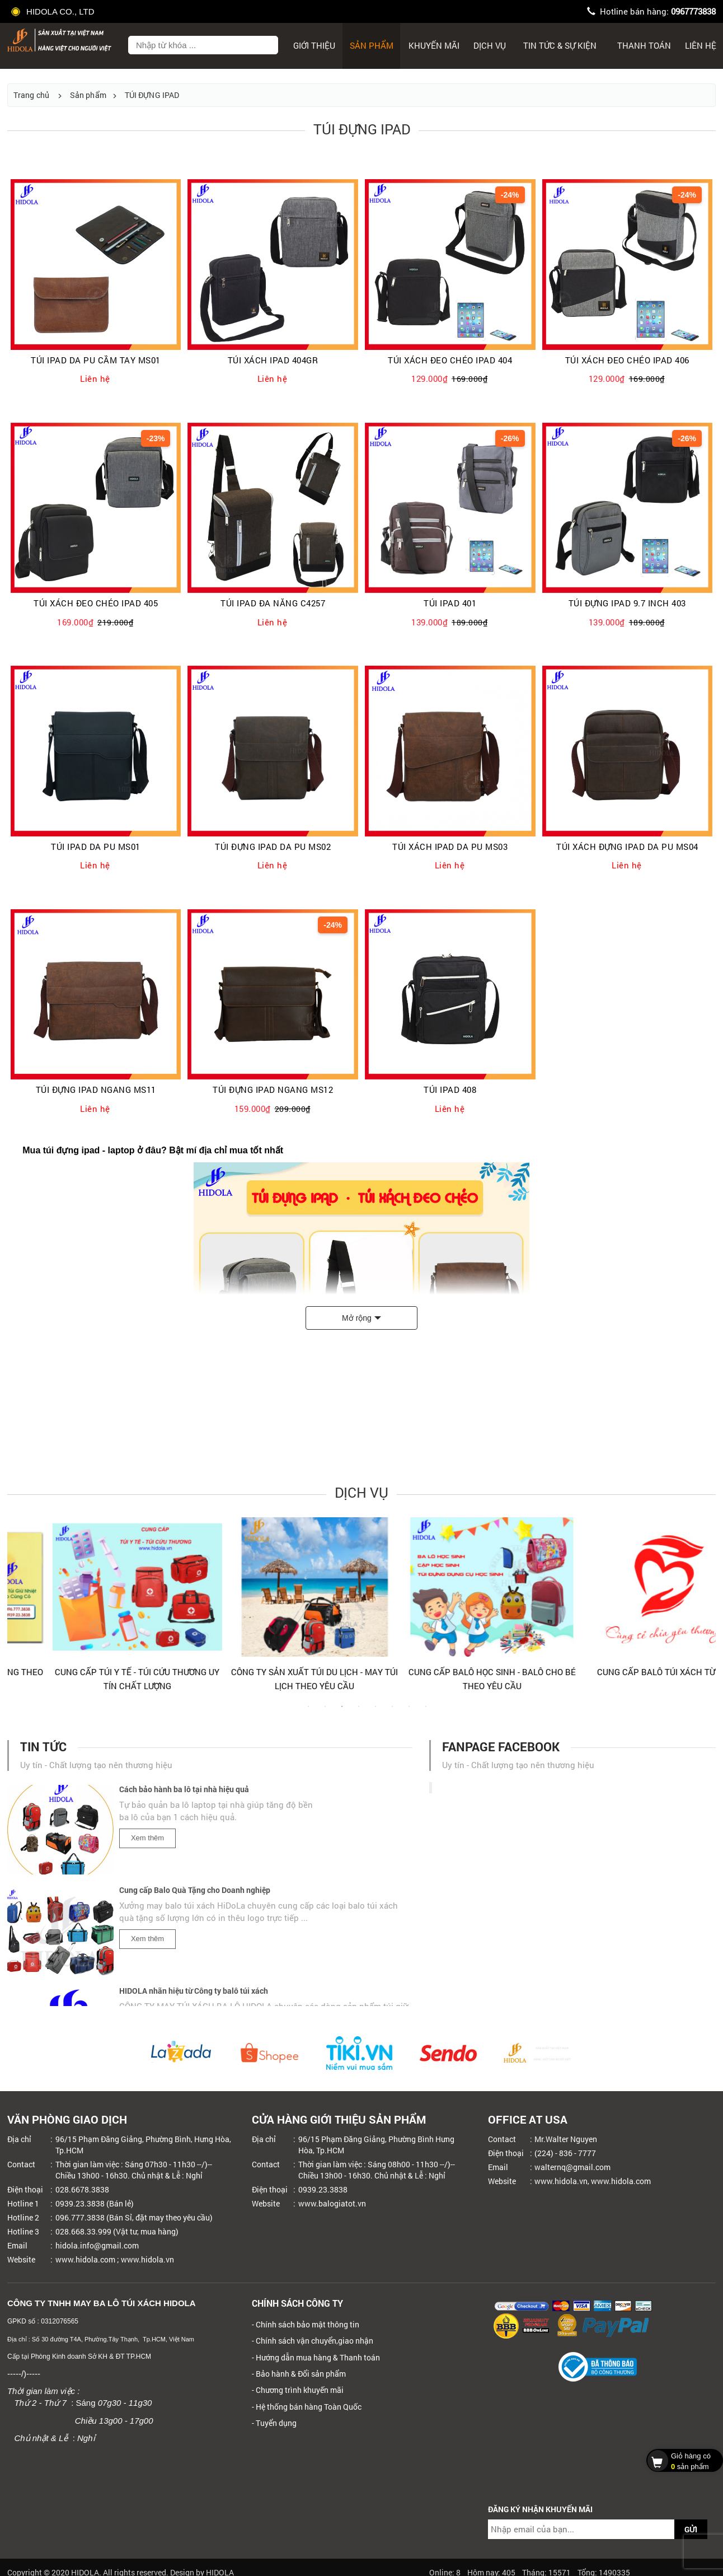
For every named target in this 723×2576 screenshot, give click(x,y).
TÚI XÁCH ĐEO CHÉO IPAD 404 (450, 360)
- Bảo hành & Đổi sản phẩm (299, 2373)
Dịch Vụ (489, 45)
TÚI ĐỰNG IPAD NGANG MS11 (96, 1090)
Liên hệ (700, 45)
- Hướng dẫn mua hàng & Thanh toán (316, 2357)
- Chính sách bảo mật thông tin (305, 2324)
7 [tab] (409, 1712)
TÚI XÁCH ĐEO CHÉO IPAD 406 (627, 360)
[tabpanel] (96, 1609)
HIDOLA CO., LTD (54, 11)
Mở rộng (357, 1317)
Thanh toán (644, 45)
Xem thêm (147, 1844)
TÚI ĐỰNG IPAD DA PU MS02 (273, 847)
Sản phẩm (371, 45)
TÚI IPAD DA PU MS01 (95, 847)
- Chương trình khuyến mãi (298, 2390)
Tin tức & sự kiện (560, 45)
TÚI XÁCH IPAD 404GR (273, 360)
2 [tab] (325, 1712)
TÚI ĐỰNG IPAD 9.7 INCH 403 (627, 603)
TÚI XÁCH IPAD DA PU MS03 (450, 847)
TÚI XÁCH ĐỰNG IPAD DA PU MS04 (627, 847)
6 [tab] (392, 1712)
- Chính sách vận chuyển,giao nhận (312, 2340)
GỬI (690, 2529)
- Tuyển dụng (274, 2423)
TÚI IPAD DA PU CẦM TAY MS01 (96, 360)
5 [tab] (375, 1712)
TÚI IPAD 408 (450, 1090)
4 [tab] (359, 1712)
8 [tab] (426, 1712)
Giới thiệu (314, 45)
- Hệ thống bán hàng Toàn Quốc (307, 2406)
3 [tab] (342, 1712)
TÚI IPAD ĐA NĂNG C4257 (272, 603)
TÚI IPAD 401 (450, 603)
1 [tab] (308, 1712)
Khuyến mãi (434, 45)
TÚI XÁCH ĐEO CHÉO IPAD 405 (96, 603)
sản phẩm (681, 2460)
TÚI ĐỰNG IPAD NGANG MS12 (273, 1090)
